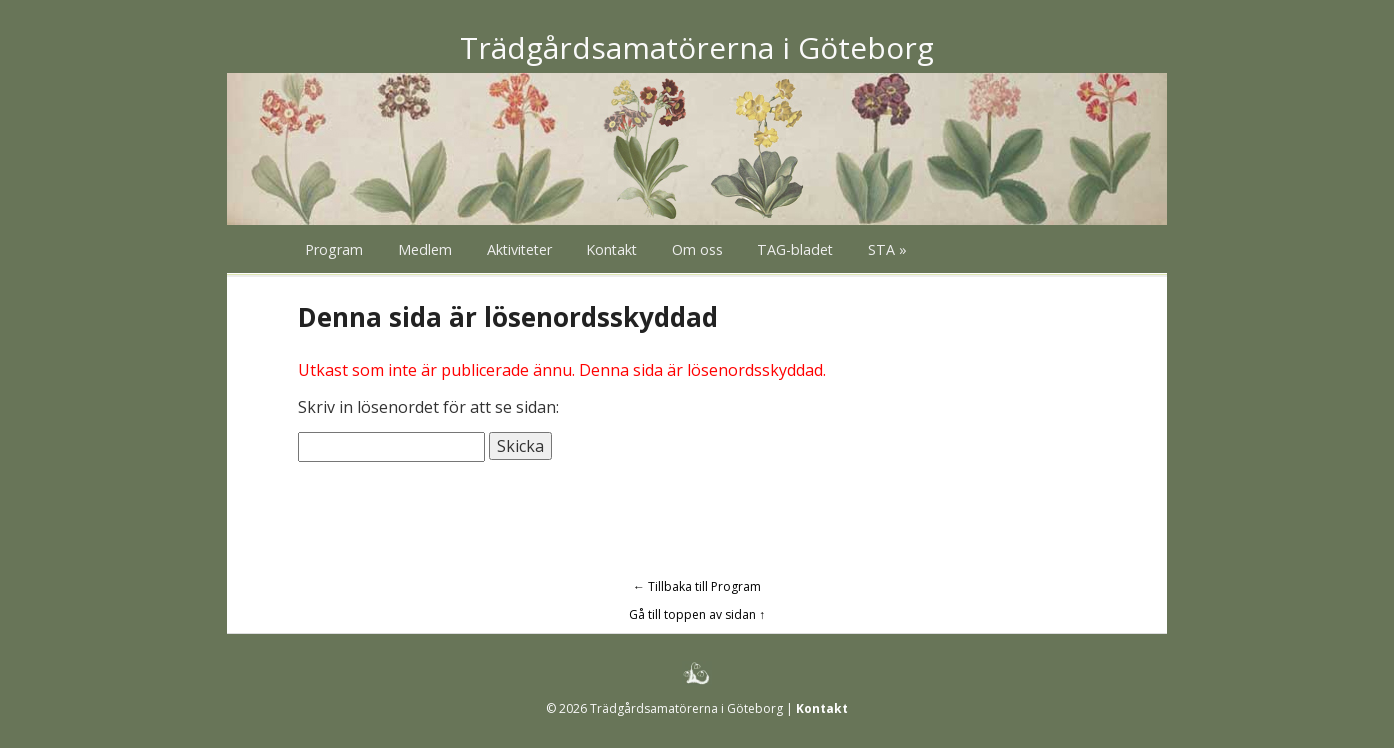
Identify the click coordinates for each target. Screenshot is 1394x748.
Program (334, 249)
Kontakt (611, 249)
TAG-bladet (795, 249)
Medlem (425, 249)
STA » (887, 249)
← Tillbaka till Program (697, 586)
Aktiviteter (519, 249)
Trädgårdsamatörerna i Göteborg (697, 47)
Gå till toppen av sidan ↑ (697, 614)
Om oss (697, 249)
